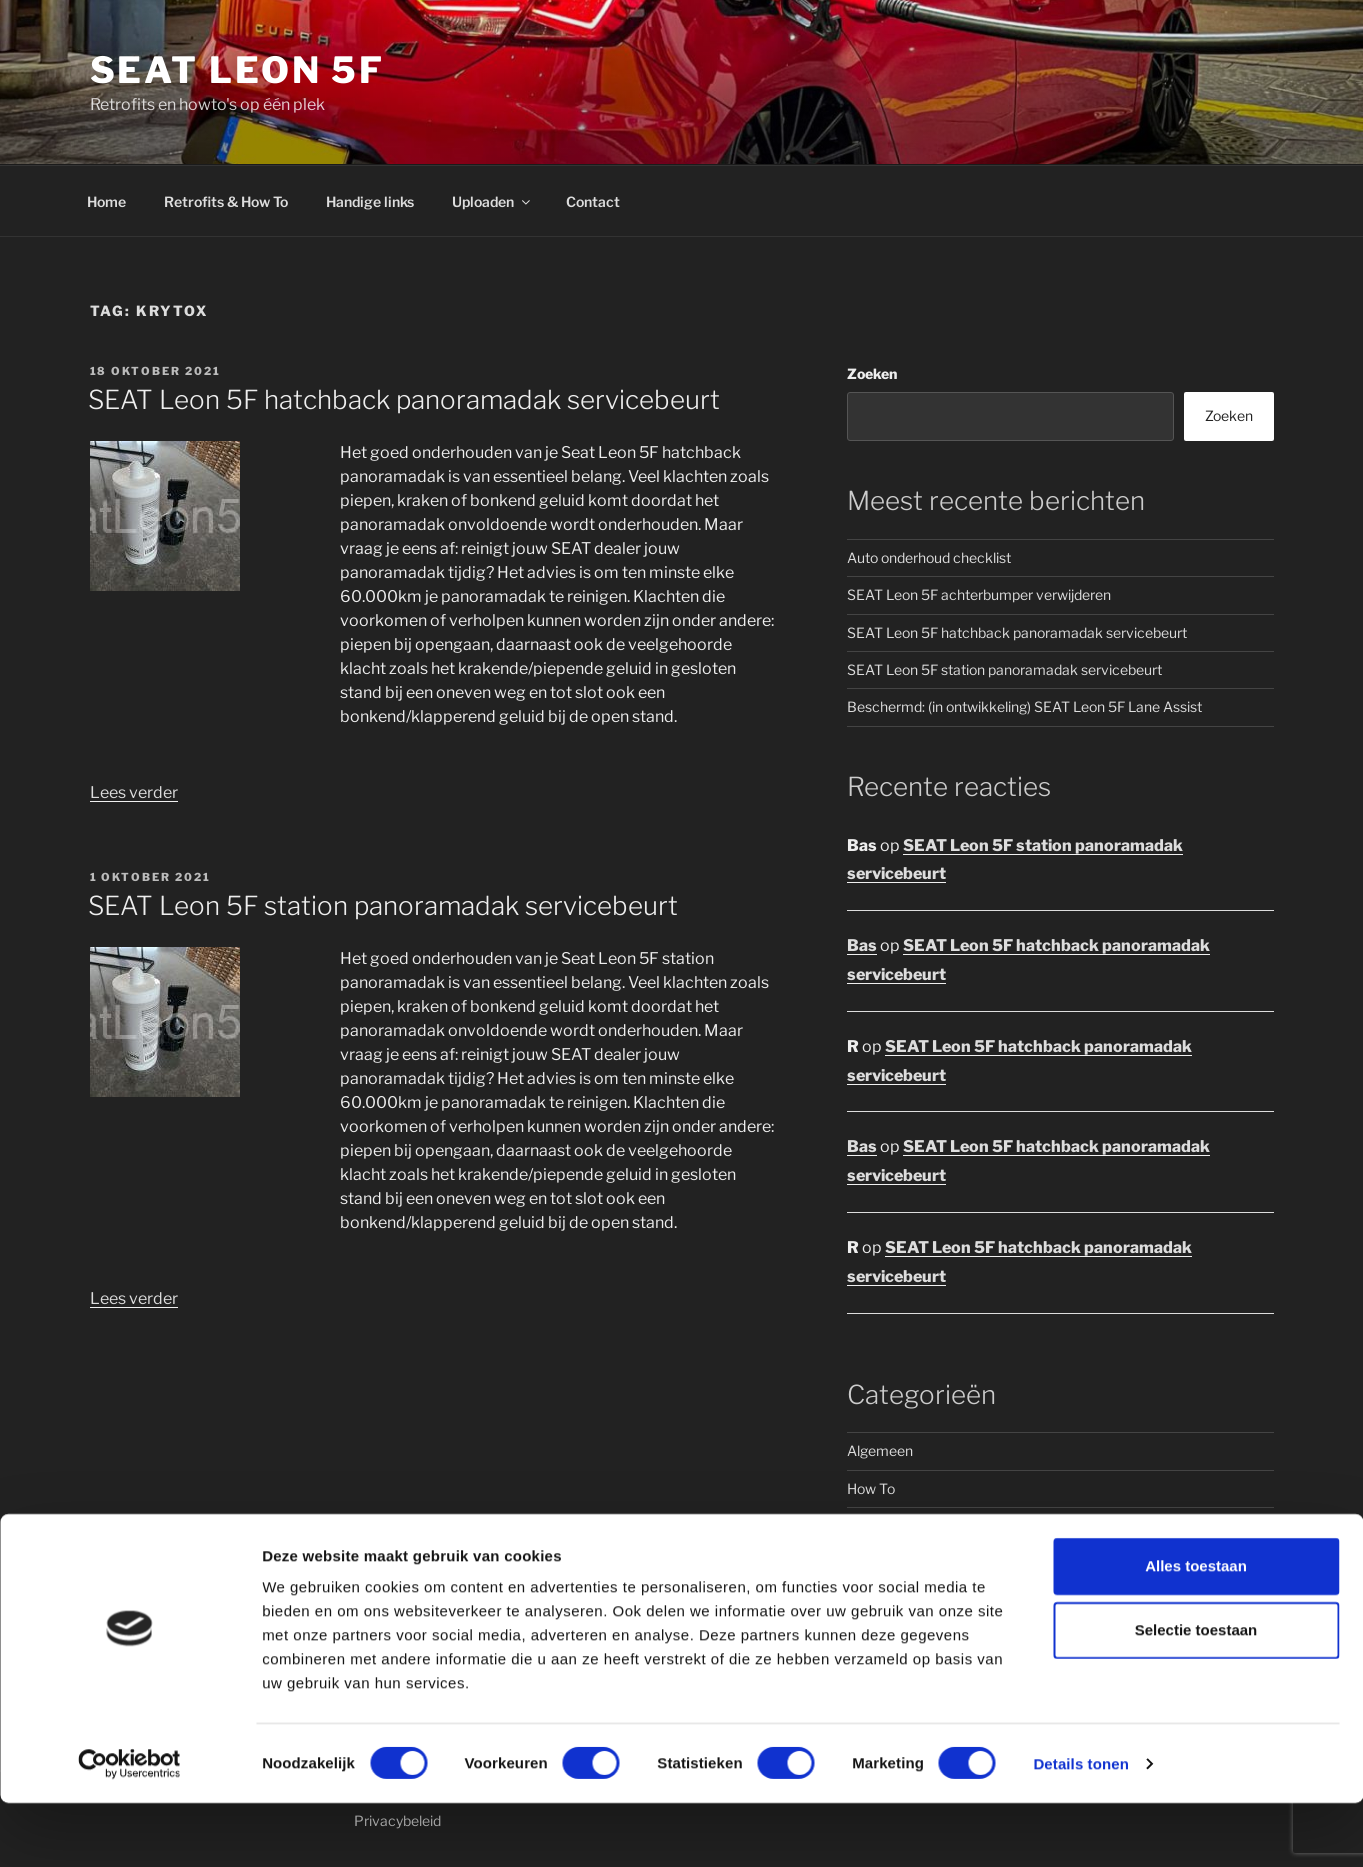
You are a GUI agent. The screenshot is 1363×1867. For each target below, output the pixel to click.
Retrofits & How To (226, 201)
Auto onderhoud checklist (929, 557)
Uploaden (492, 201)
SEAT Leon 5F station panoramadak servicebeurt (383, 905)
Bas (862, 945)
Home (106, 201)
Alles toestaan (1196, 1629)
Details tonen (1080, 1827)
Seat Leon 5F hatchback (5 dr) (943, 1563)
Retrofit (871, 1525)
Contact (593, 201)
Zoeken (872, 373)
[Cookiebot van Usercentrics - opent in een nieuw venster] (129, 1828)
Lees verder (134, 792)
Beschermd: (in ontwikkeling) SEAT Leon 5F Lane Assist (1024, 706)
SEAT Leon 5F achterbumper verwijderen (979, 594)
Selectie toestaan (1196, 1693)
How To (871, 1488)
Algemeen (880, 1450)
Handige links (370, 201)
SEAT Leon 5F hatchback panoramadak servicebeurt (404, 399)
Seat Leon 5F (238, 70)
